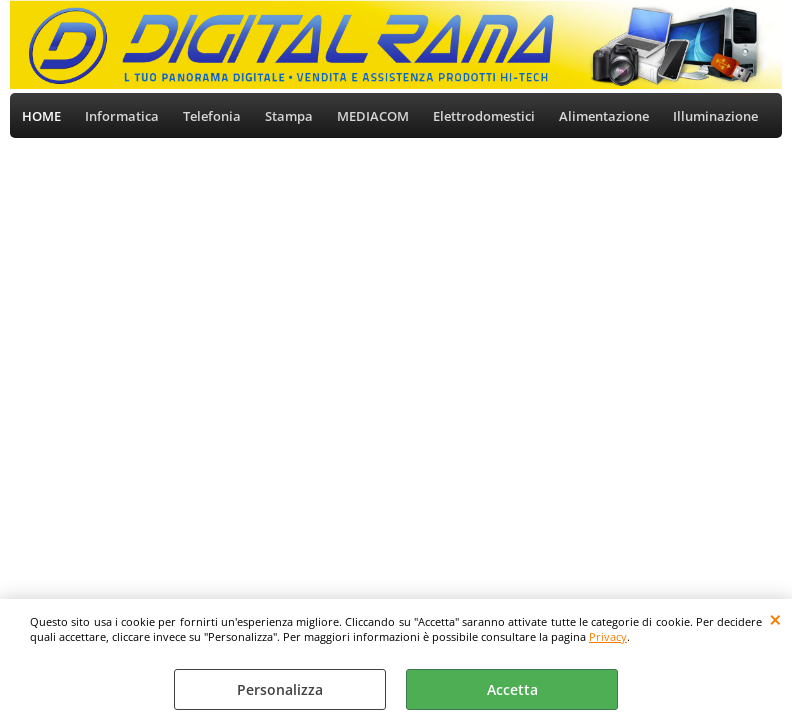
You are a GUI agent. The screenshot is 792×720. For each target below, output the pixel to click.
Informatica (122, 116)
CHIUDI (775, 619)
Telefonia (212, 116)
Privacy (608, 636)
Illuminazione (715, 116)
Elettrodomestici (484, 116)
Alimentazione (604, 116)
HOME (41, 116)
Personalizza (280, 689)
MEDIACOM (373, 116)
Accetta (512, 689)
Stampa (289, 116)
